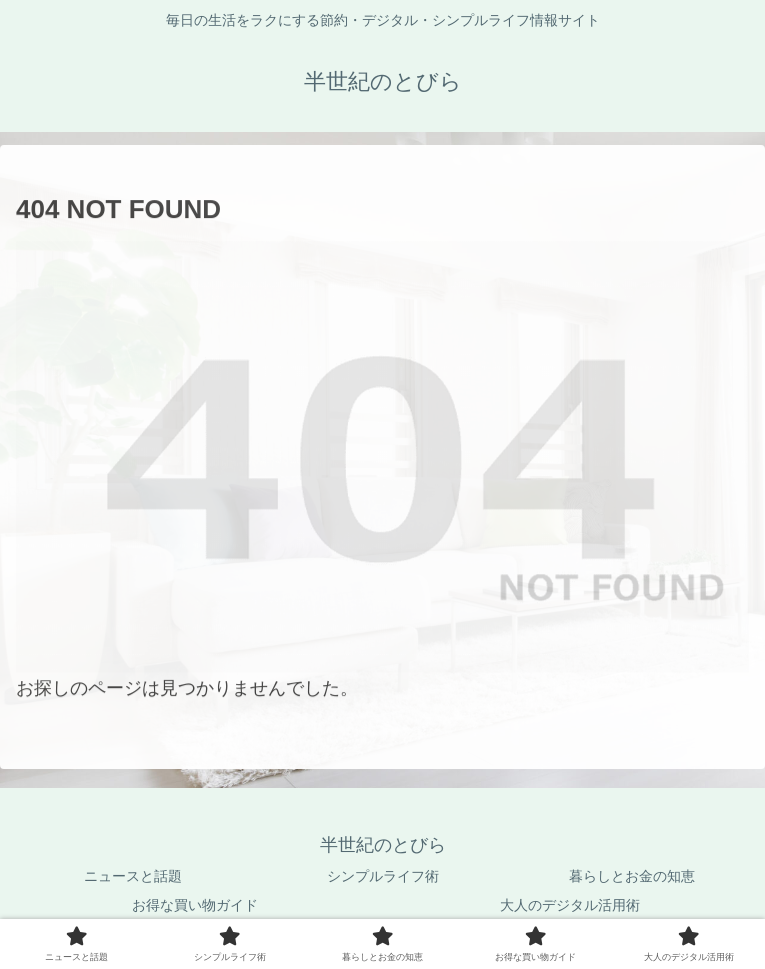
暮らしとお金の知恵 (632, 876)
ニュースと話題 (133, 876)
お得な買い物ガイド (195, 905)
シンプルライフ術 (383, 876)
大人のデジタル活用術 (570, 905)
